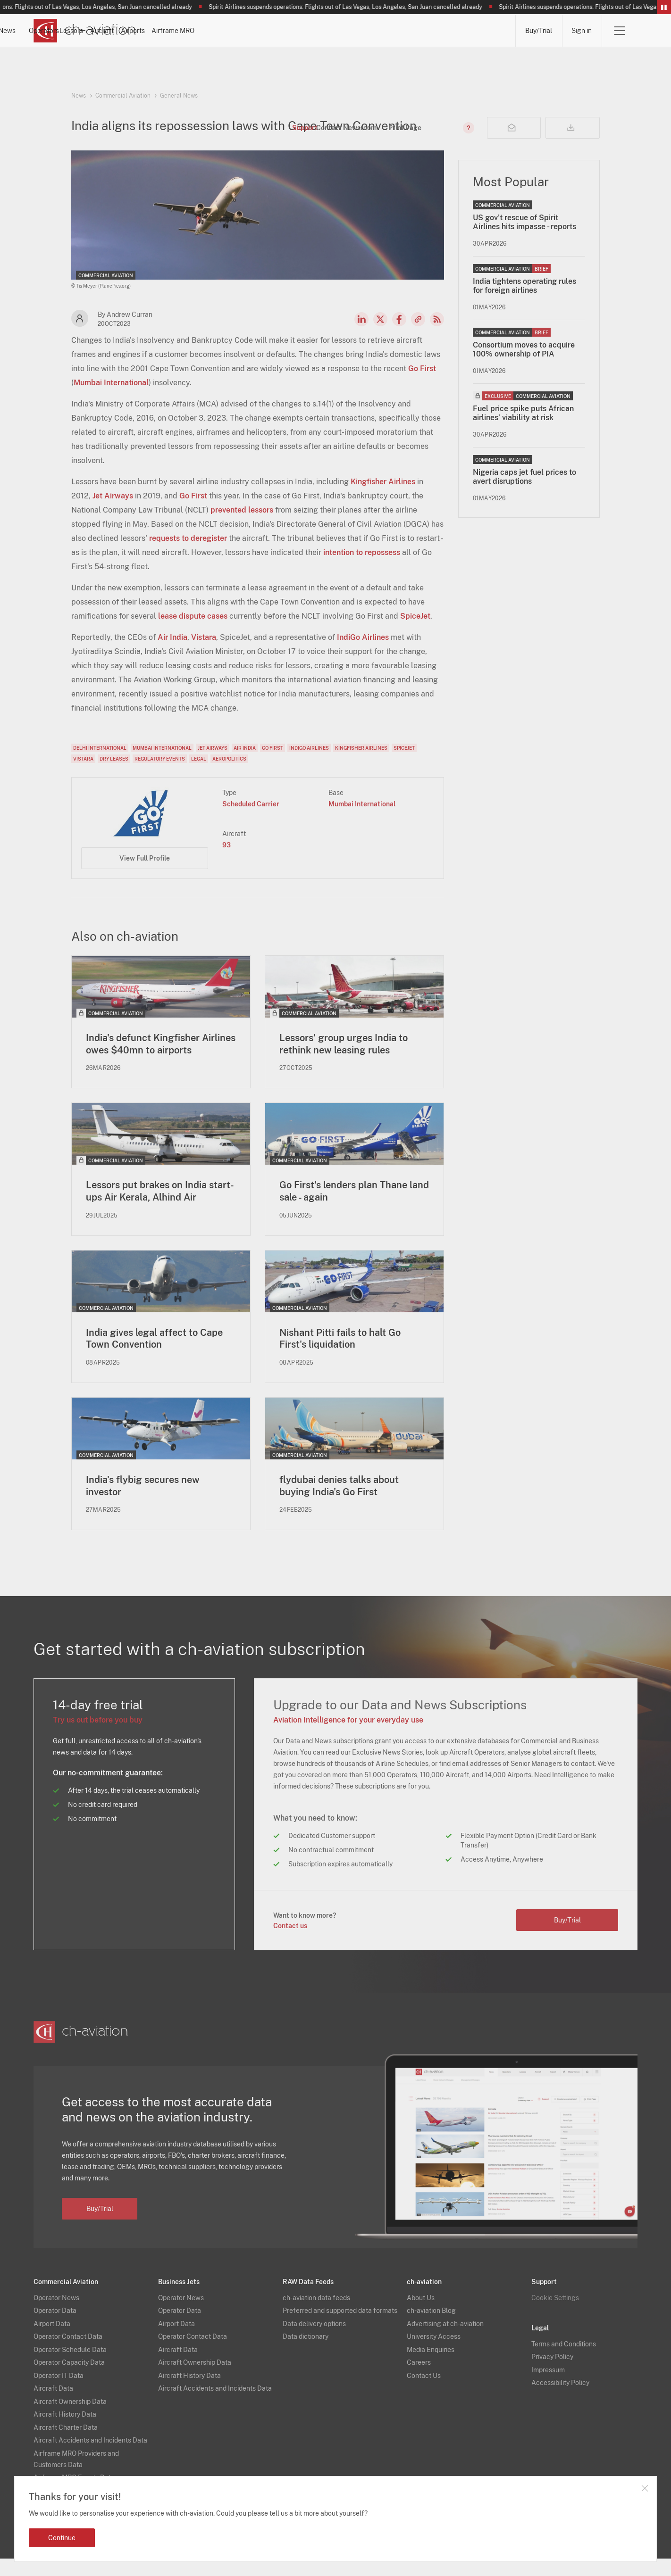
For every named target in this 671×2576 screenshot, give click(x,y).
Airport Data (52, 2340)
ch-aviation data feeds (316, 2315)
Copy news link (418, 335)
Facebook (399, 335)
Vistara (203, 653)
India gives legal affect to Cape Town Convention (154, 1355)
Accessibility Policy (560, 2400)
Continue (61, 2538)
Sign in (581, 30)
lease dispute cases (192, 632)
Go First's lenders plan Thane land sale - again (354, 1207)
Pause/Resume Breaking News (664, 7)
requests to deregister (188, 554)
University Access (434, 2354)
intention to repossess (361, 568)
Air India (172, 653)
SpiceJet (415, 632)
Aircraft (353, 30)
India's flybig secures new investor (143, 1503)
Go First (422, 384)
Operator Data (55, 2328)
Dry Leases (114, 775)
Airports (410, 30)
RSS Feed (437, 335)
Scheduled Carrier (250, 820)
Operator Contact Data (68, 2354)
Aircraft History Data (65, 2431)
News (180, 30)
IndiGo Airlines (363, 653)
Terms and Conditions (563, 2361)
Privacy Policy (552, 2374)
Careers (419, 2380)
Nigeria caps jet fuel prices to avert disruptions (524, 493)
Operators (237, 30)
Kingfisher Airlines (383, 497)
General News (179, 95)
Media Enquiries (430, 2366)
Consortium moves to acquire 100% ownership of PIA (524, 365)
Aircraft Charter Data (66, 2444)
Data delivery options (314, 2340)
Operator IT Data (59, 2392)
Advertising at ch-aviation (445, 2340)
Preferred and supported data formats (340, 2328)
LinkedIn (361, 335)
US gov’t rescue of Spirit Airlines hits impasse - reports (524, 238)
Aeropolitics (229, 775)
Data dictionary (305, 2354)
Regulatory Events (159, 775)
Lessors (297, 30)
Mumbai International (111, 398)
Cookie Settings (555, 2314)
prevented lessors (241, 526)
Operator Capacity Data (69, 2380)
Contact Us (424, 2392)
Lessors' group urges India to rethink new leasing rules (343, 1060)
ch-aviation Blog (431, 2328)
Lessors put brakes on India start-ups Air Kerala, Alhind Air (160, 1207)
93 (226, 861)
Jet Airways (112, 511)
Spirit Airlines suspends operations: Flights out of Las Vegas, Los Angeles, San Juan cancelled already (354, 7)
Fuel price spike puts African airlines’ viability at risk (523, 429)
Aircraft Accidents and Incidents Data (90, 2457)
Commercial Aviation (123, 95)
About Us (421, 2315)
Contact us (290, 1942)
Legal (198, 775)
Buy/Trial (538, 30)
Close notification (644, 2488)
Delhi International (99, 764)
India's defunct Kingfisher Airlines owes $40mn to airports (160, 1060)
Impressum (548, 2387)
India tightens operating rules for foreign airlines (524, 302)
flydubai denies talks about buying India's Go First (339, 1503)
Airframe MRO (476, 30)
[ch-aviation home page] (85, 30)
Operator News (56, 2315)
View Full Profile (144, 874)
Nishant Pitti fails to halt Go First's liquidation (340, 1355)
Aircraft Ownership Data (70, 2418)
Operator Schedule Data (70, 2366)
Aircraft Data (53, 2406)
